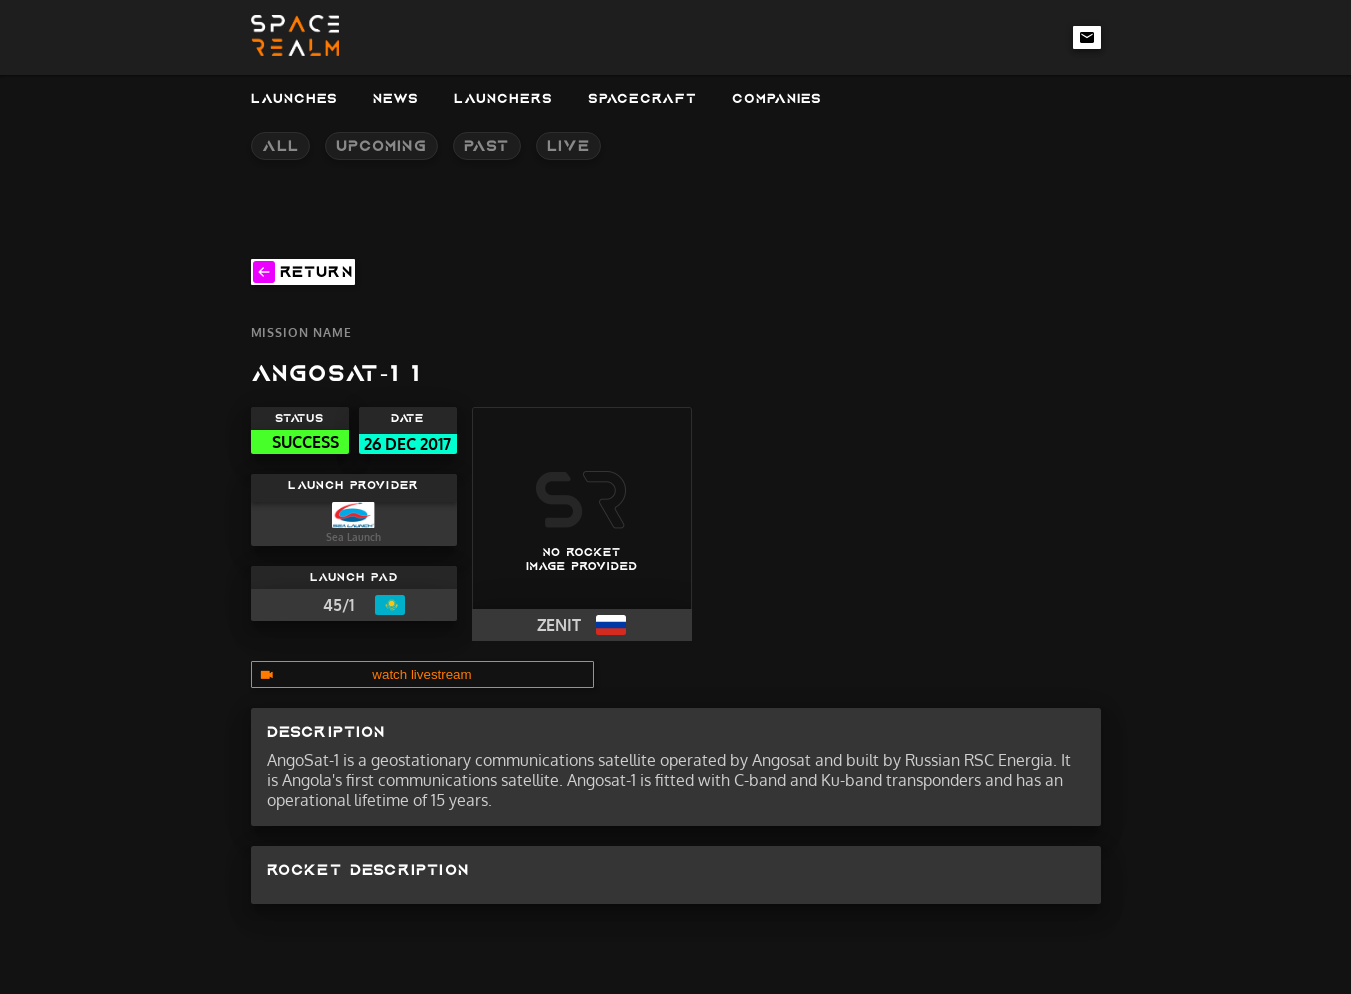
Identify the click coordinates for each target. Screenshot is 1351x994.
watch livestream (421, 674)
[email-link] (1087, 37)
